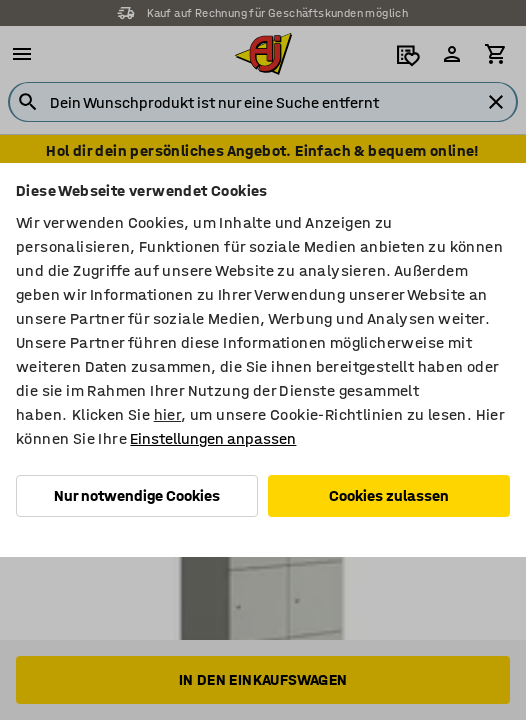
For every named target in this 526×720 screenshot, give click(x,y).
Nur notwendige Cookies (137, 495)
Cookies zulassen (389, 495)
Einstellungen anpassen (213, 438)
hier (168, 414)
